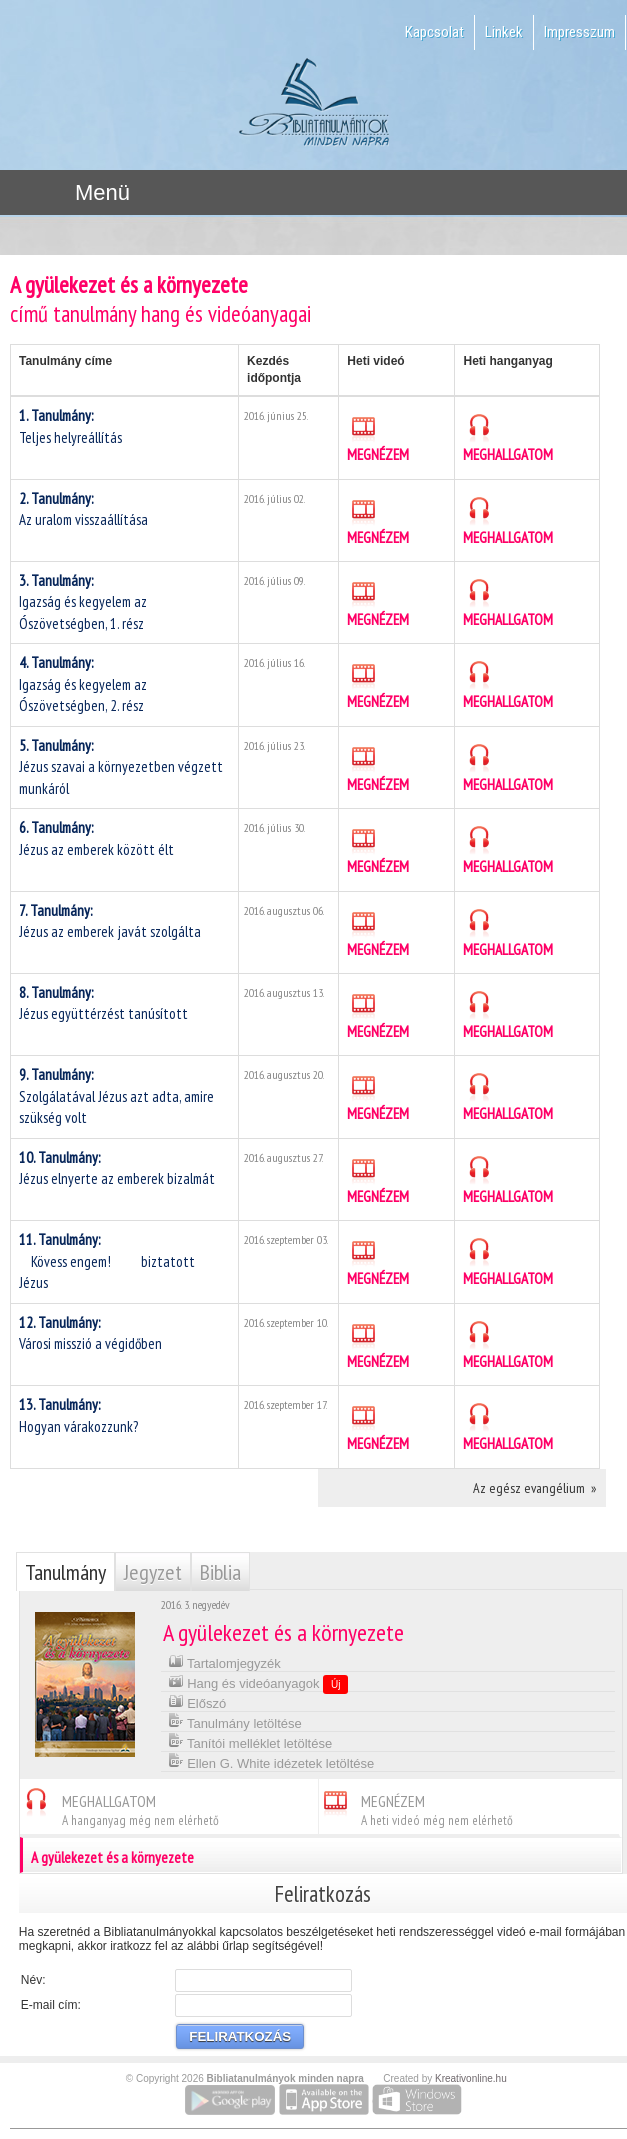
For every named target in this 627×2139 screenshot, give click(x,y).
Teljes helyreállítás (70, 426)
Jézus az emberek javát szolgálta (110, 921)
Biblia (220, 1572)
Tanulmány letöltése (235, 1721)
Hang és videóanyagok (258, 1683)
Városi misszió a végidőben (90, 1333)
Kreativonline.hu (471, 2078)
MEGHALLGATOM (508, 438)
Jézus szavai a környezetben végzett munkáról (121, 767)
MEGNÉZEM (378, 438)
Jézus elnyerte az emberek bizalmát (117, 1168)
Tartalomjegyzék (224, 1661)
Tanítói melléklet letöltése (250, 1741)
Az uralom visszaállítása (83, 509)
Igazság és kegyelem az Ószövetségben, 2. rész (83, 684)
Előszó (197, 1701)
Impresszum (579, 32)
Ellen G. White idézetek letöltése (271, 1761)
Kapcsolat (434, 32)
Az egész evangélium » (534, 1488)
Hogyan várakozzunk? (78, 1415)
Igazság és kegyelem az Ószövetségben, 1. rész (83, 602)
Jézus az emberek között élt (96, 838)
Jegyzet (153, 1572)
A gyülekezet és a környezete (322, 1855)
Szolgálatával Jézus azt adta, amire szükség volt (116, 1096)
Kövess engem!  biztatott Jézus (107, 1261)
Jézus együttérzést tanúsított (103, 1003)
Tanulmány (65, 1572)
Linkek (504, 32)
